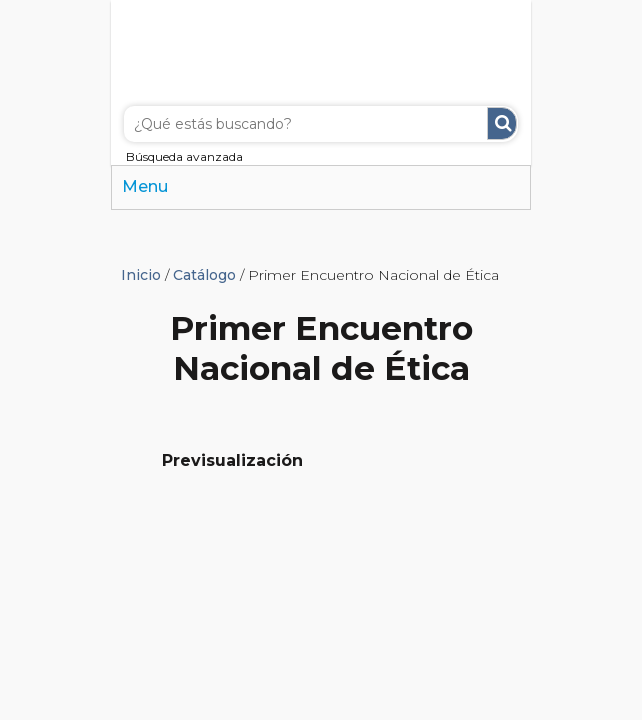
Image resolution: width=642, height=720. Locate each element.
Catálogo (204, 275)
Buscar (502, 123)
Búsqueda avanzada (184, 156)
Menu (145, 186)
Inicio (141, 275)
